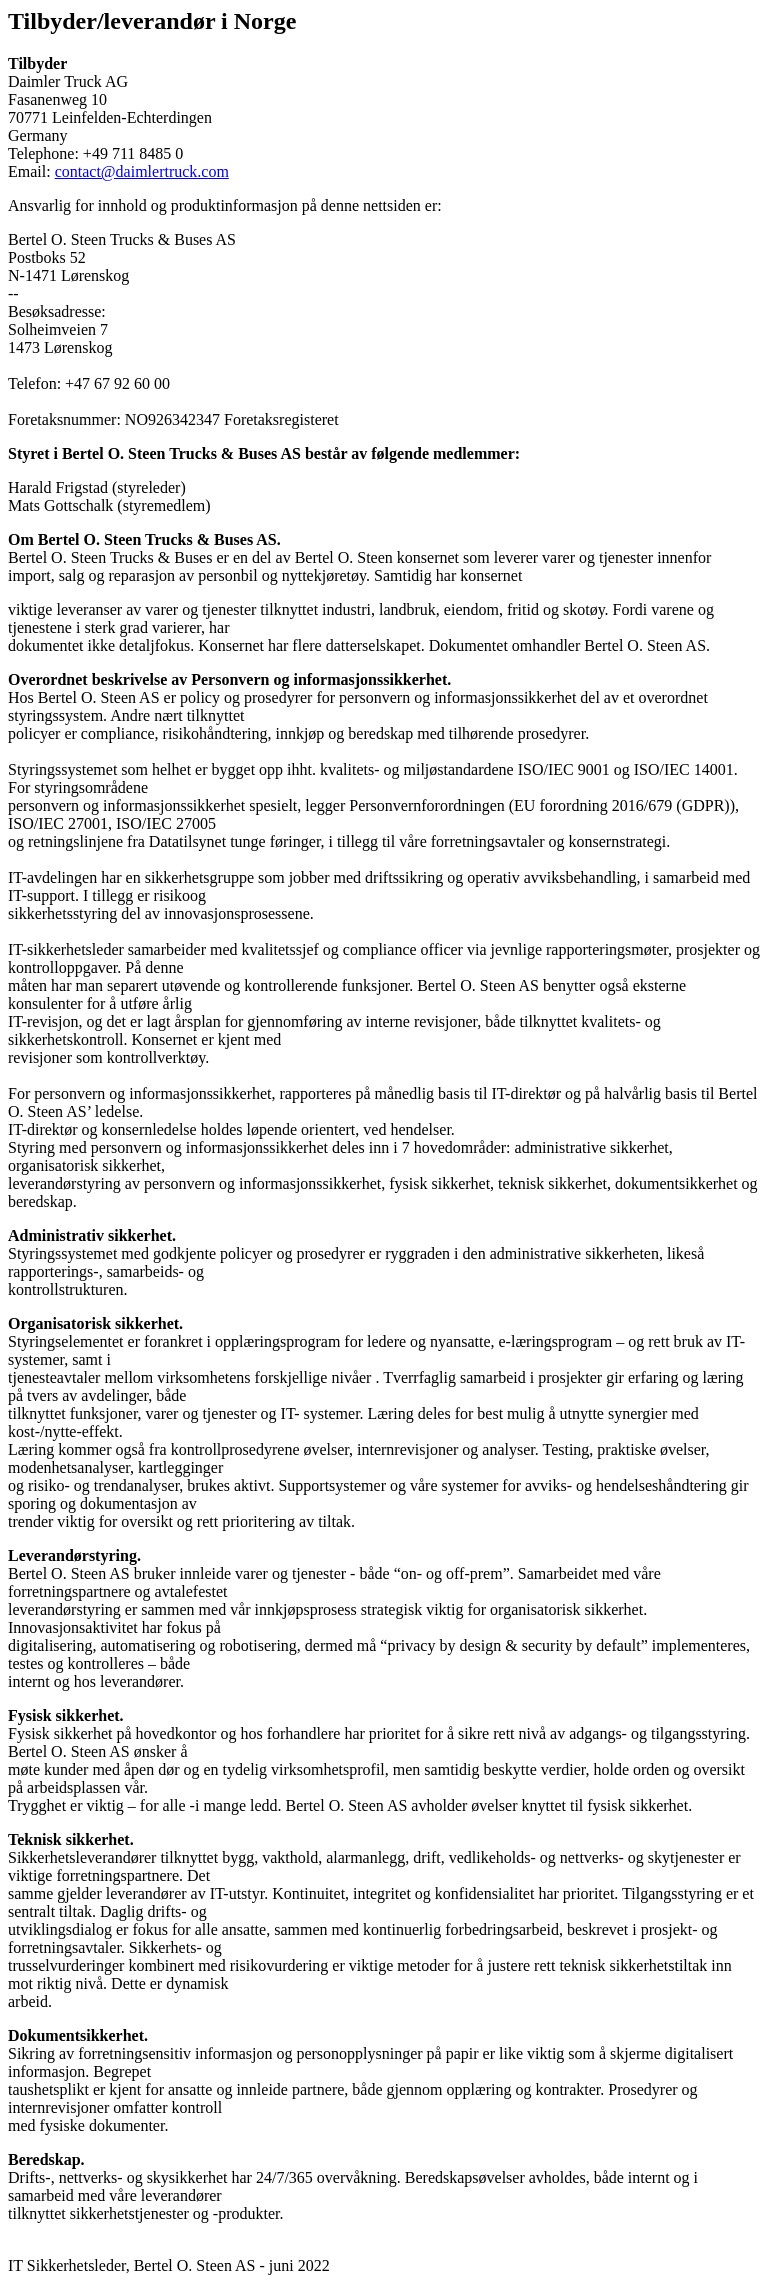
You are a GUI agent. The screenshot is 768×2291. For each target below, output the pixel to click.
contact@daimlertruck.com (142, 171)
